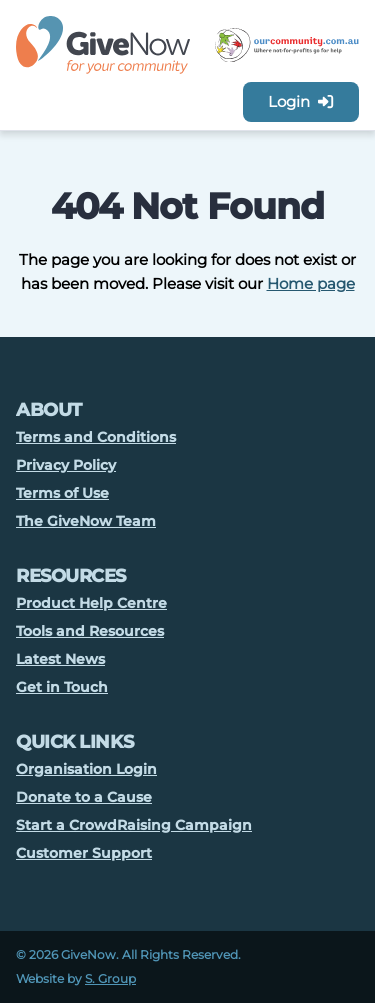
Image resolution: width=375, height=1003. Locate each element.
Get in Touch (62, 687)
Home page (311, 283)
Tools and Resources (90, 631)
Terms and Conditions (96, 437)
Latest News (60, 659)
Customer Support (84, 853)
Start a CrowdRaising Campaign (134, 825)
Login (301, 101)
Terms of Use (62, 493)
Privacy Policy (66, 465)
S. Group (110, 978)
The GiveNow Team (86, 521)
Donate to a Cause (84, 797)
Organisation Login (86, 769)
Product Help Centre (91, 603)
